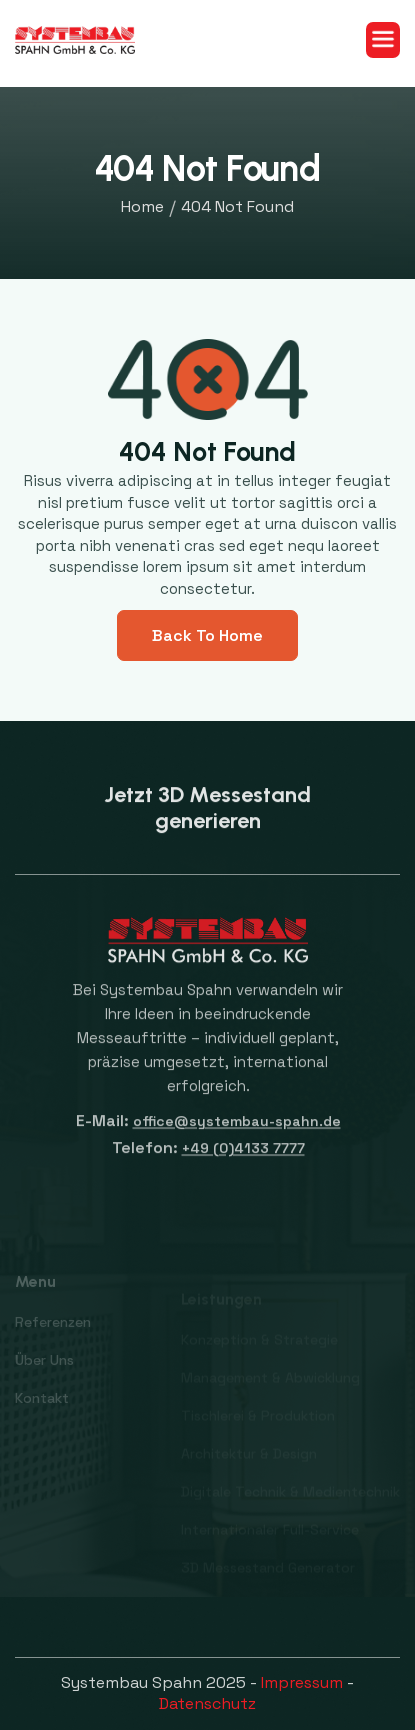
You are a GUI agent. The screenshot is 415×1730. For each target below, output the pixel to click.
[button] (383, 40)
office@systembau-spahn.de (236, 1129)
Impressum (302, 1682)
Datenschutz (207, 1703)
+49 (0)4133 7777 (242, 1157)
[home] (75, 39)
